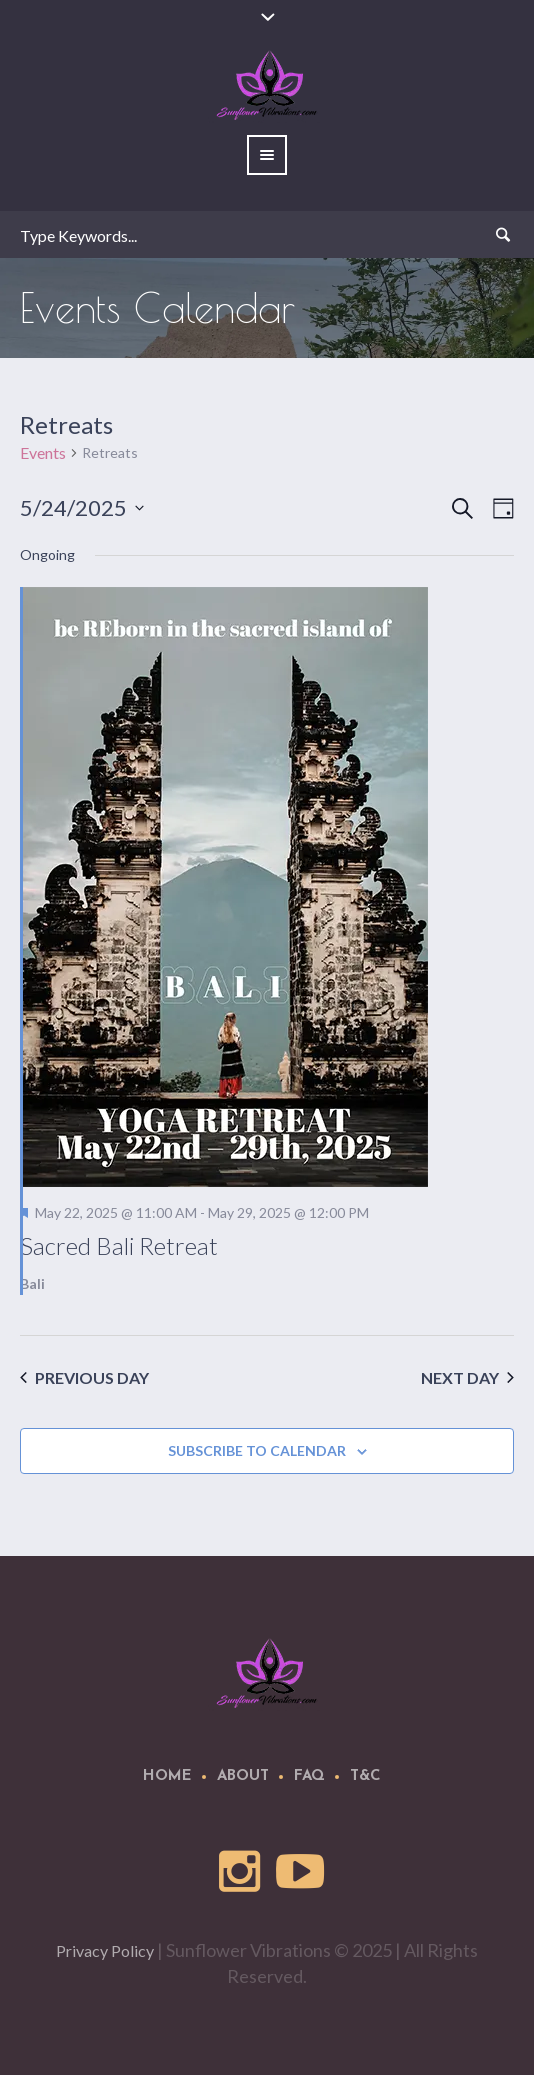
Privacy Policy (105, 1950)
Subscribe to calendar (257, 1450)
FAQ (309, 1776)
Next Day (467, 1377)
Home (167, 1776)
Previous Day (84, 1377)
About (243, 1776)
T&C (365, 1776)
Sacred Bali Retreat (119, 1245)
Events (43, 452)
